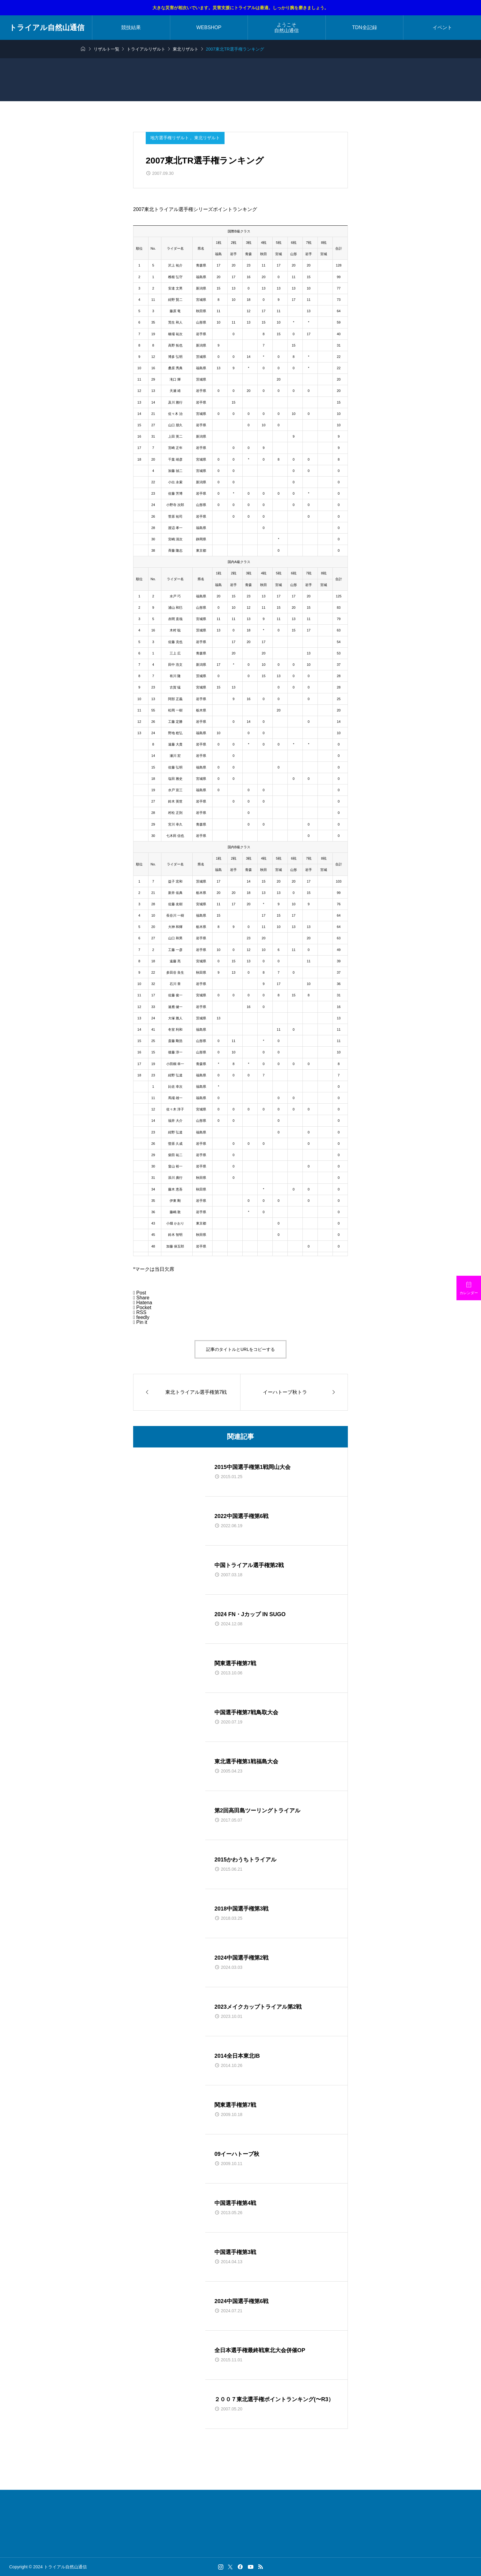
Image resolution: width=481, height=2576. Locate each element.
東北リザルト (207, 137)
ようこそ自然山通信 (286, 27)
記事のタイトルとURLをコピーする (240, 1349)
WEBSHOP (208, 27)
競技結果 (131, 27)
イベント (442, 27)
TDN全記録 (364, 27)
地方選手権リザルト (170, 137)
